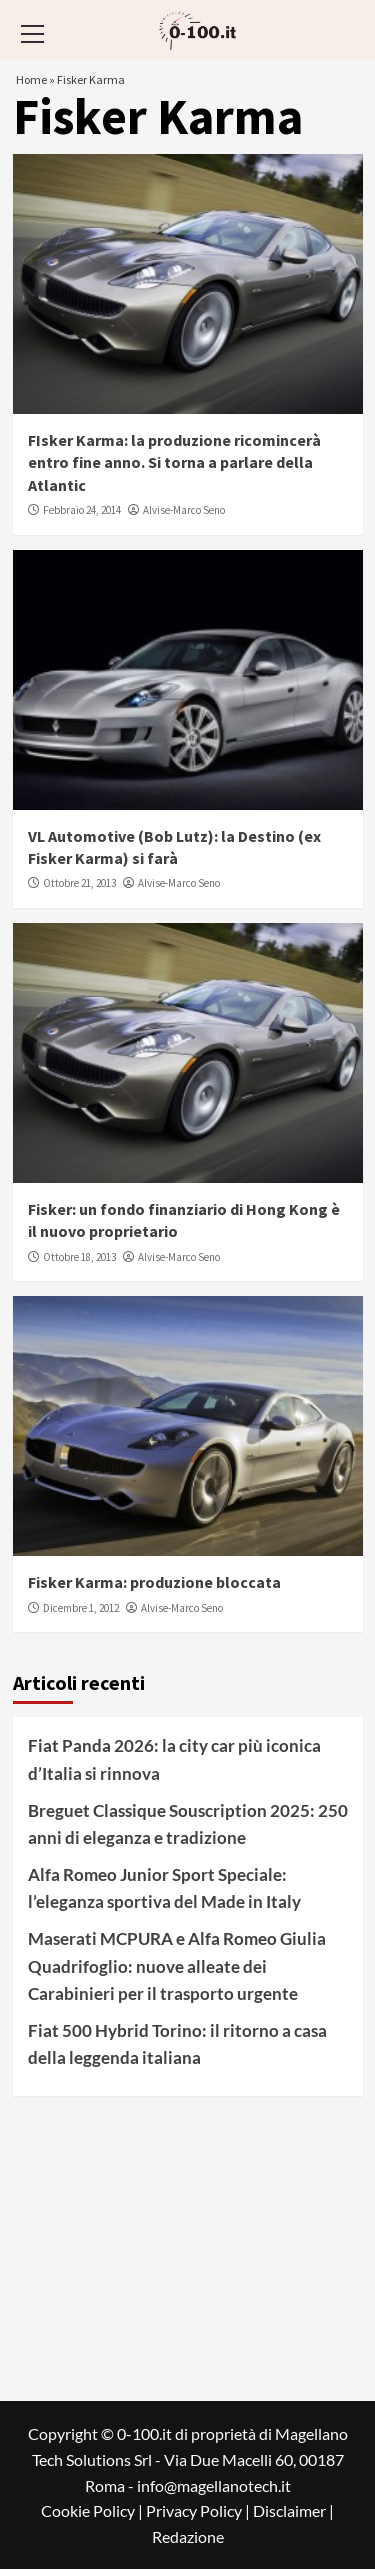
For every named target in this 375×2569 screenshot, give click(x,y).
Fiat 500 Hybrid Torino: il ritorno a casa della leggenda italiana (177, 2044)
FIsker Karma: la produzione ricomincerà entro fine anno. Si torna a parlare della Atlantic (174, 462)
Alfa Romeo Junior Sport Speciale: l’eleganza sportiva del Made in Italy (164, 1888)
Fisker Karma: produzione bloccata (154, 1582)
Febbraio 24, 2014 (82, 510)
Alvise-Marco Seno (184, 510)
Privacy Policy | (199, 2510)
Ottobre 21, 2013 (79, 883)
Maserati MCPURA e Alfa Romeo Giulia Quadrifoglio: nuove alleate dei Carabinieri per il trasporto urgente (177, 1965)
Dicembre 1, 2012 (81, 1608)
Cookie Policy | (93, 2510)
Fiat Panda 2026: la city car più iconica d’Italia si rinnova (174, 1759)
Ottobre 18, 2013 (79, 1257)
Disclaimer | (293, 2510)
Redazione (188, 2536)
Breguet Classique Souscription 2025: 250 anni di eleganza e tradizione (188, 1824)
